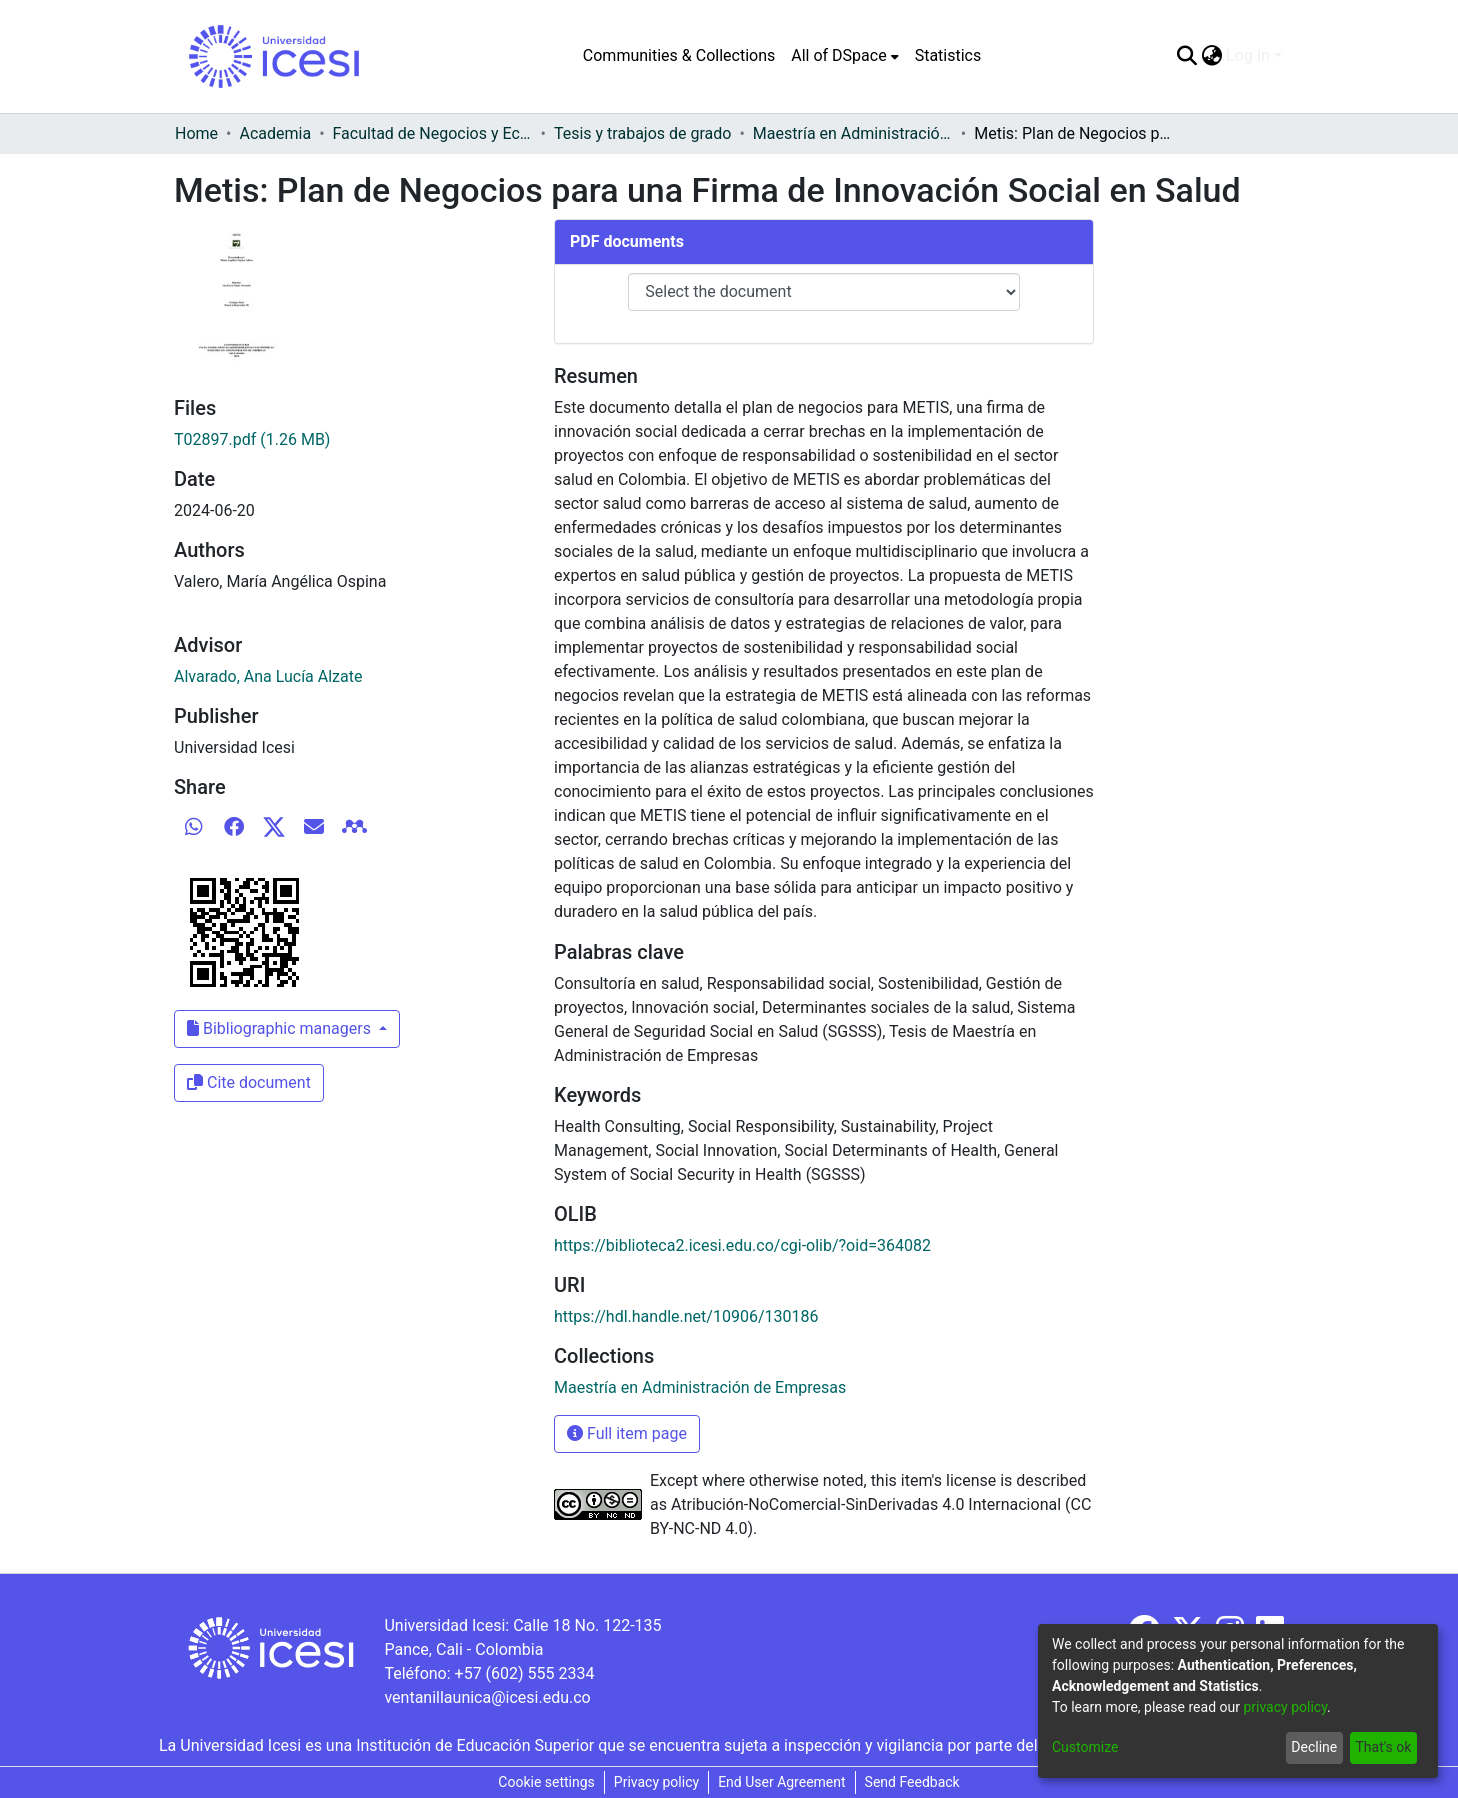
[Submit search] (1186, 56)
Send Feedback (912, 1782)
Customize (1085, 1747)
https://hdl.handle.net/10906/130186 (686, 1316)
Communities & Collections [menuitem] (679, 55)
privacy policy (1285, 1707)
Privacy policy (656, 1782)
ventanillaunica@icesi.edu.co (487, 1697)
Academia (275, 133)
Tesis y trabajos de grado (643, 133)
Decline (1314, 1747)
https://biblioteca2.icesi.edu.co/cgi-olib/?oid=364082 (742, 1245)
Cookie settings (546, 1782)
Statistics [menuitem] (948, 55)
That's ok (1383, 1747)
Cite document (249, 1082)
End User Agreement (781, 1782)
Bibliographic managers (281, 1028)
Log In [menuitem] (1248, 55)
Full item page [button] (627, 1433)
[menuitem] (844, 56)
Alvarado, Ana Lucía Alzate (268, 676)
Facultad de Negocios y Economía (433, 133)
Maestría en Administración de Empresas (853, 133)
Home (196, 133)
